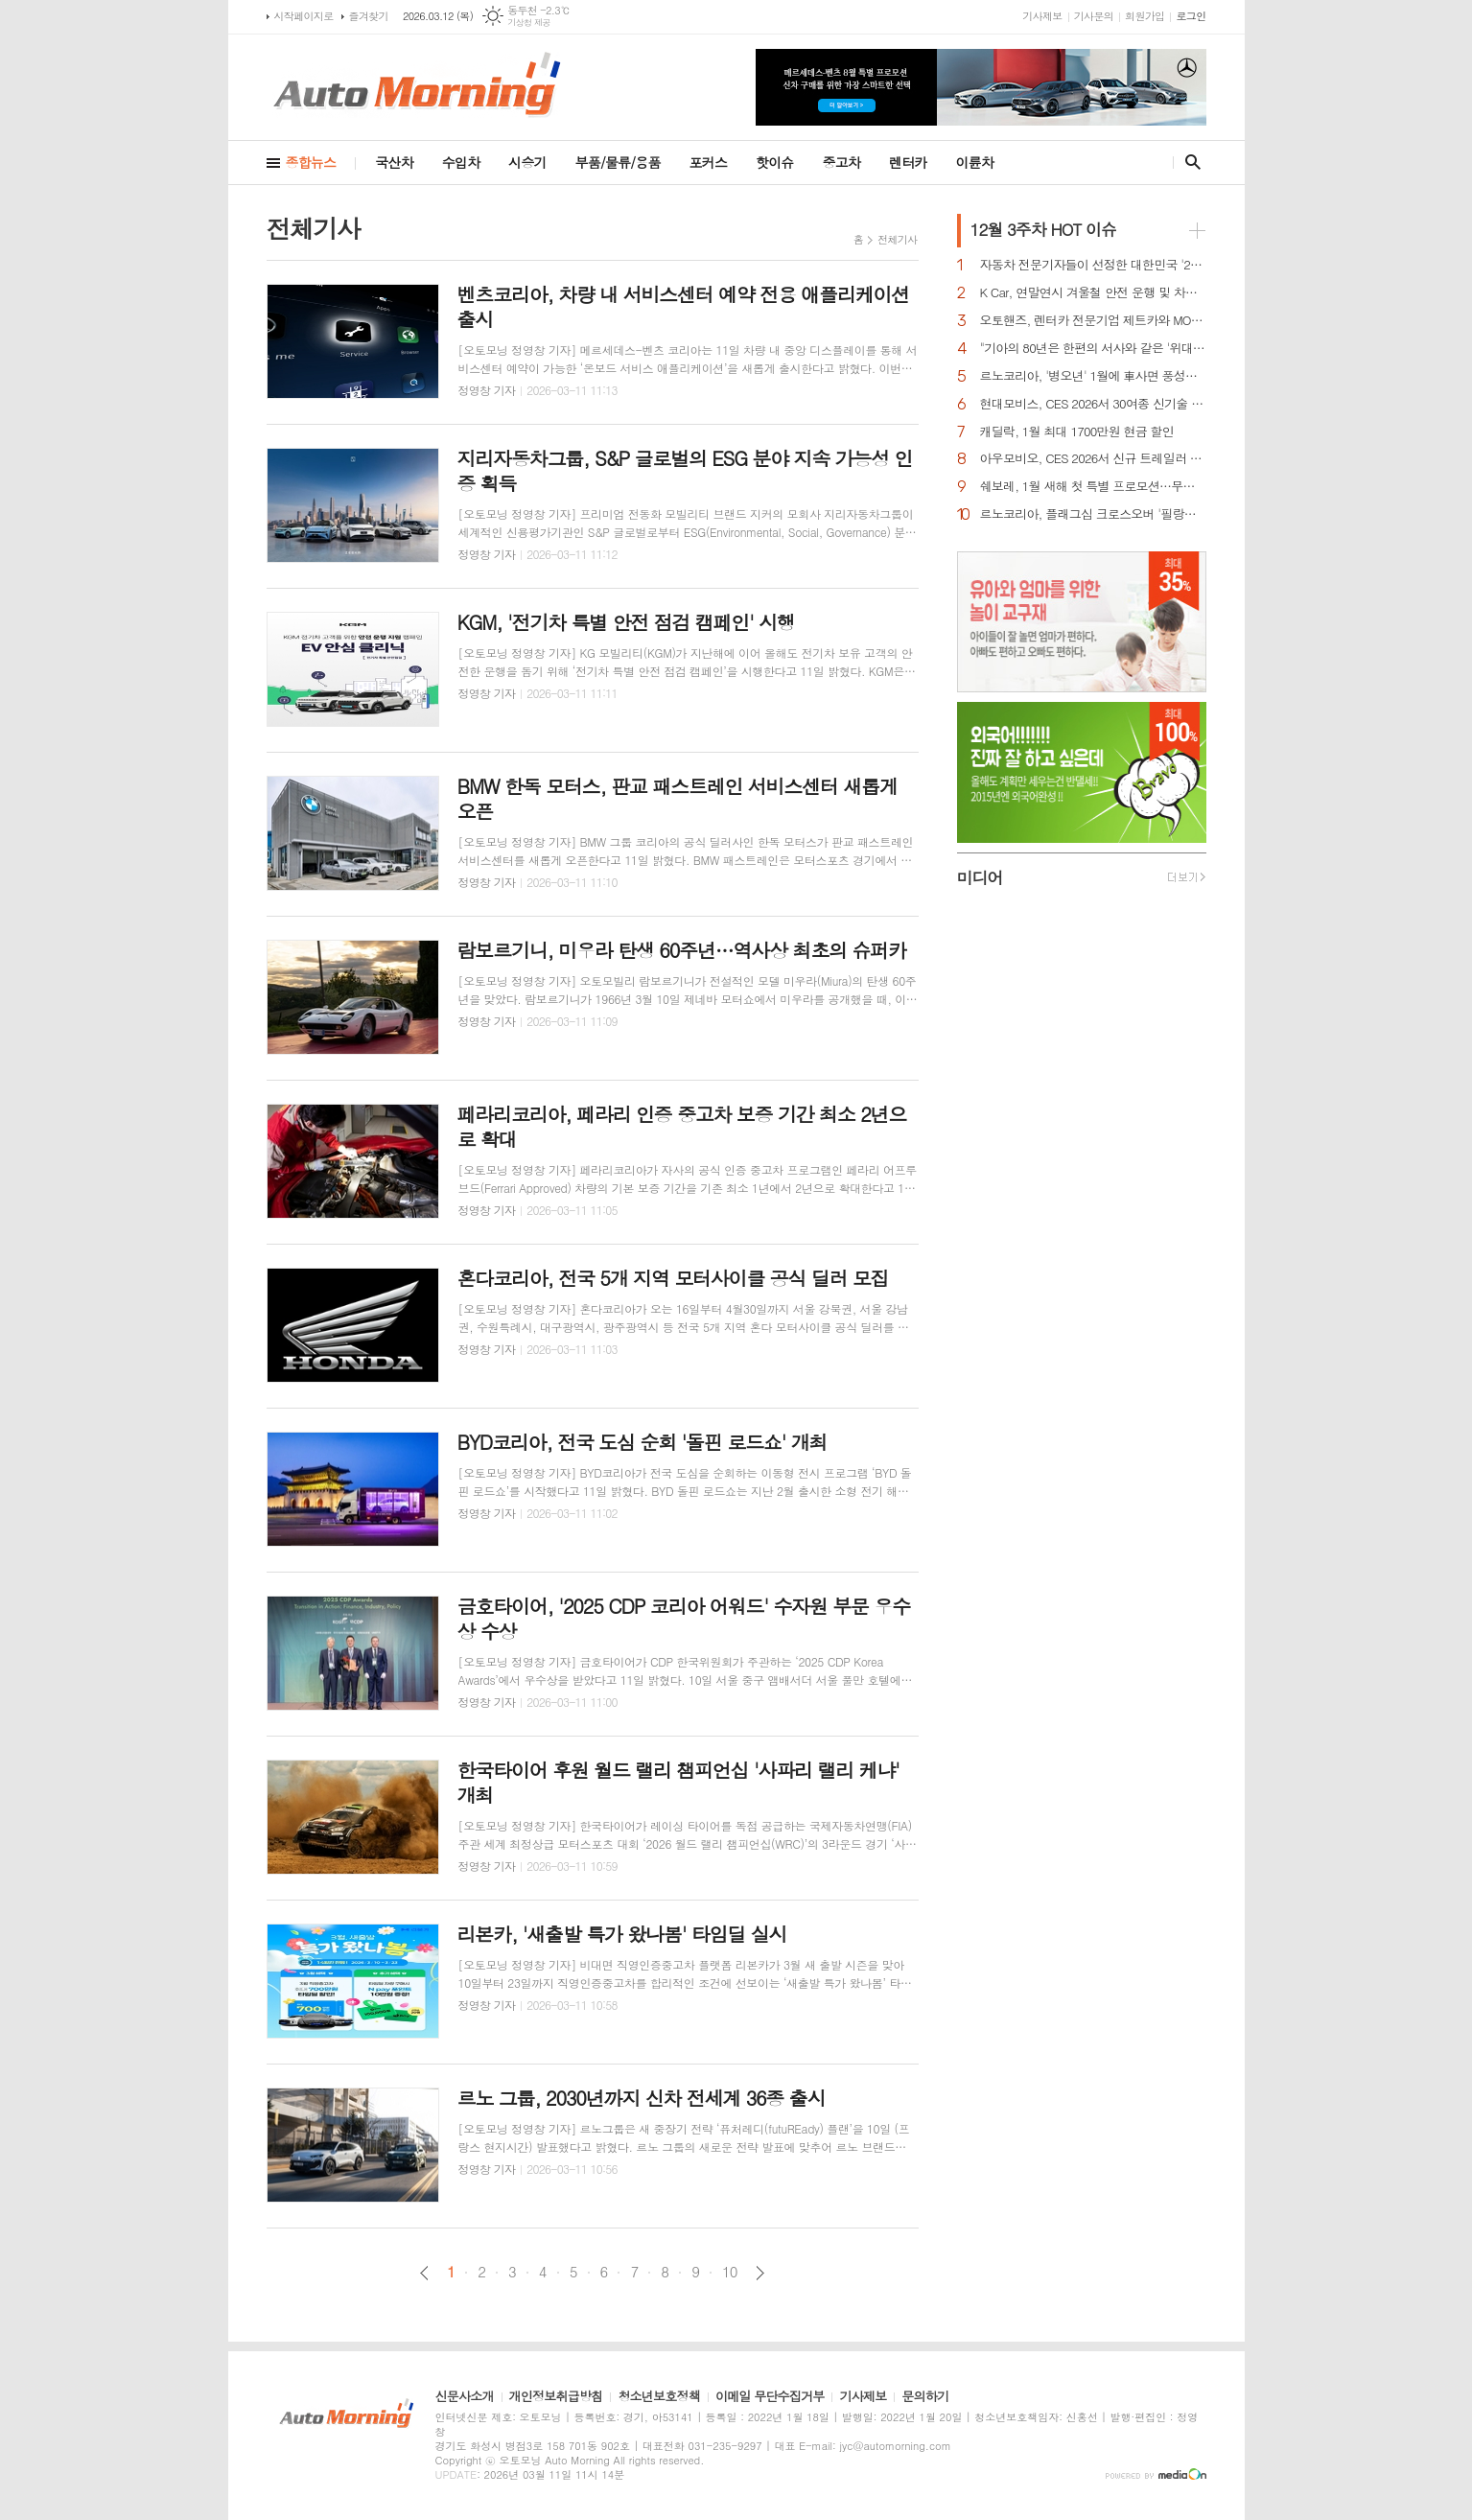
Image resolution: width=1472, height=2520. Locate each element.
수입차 (460, 162)
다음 (760, 2273)
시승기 (527, 162)
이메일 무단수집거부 (770, 2397)
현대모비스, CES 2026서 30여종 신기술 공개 (1093, 404)
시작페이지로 (304, 16)
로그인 (1190, 16)
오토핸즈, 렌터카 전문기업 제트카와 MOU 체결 (1093, 321)
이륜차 (974, 162)
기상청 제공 (528, 22)
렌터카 (907, 162)
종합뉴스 (311, 162)
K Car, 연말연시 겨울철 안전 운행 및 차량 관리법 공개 (1093, 293)
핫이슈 (774, 162)
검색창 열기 (1188, 162)
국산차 (393, 162)
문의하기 (924, 2397)
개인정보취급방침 (556, 2397)
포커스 (708, 162)
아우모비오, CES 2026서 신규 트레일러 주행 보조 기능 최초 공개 (1093, 459)
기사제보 (1042, 16)
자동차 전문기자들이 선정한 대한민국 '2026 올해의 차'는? (1093, 265)
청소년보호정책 (659, 2397)
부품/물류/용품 (618, 162)
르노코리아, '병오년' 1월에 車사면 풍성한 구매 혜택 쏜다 (1093, 376)
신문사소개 (464, 2397)
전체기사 (897, 239)
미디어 (980, 877)
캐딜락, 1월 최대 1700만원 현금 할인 (1077, 432)
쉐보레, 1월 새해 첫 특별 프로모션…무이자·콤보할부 (1093, 486)
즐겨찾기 (368, 16)
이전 (424, 2273)
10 (729, 2271)
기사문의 (1093, 16)
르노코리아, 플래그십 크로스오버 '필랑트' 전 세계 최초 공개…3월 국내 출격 (1093, 514)
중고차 (841, 162)
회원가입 (1144, 16)
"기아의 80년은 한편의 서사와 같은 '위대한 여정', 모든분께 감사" (1093, 348)
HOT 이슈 (1043, 229)
